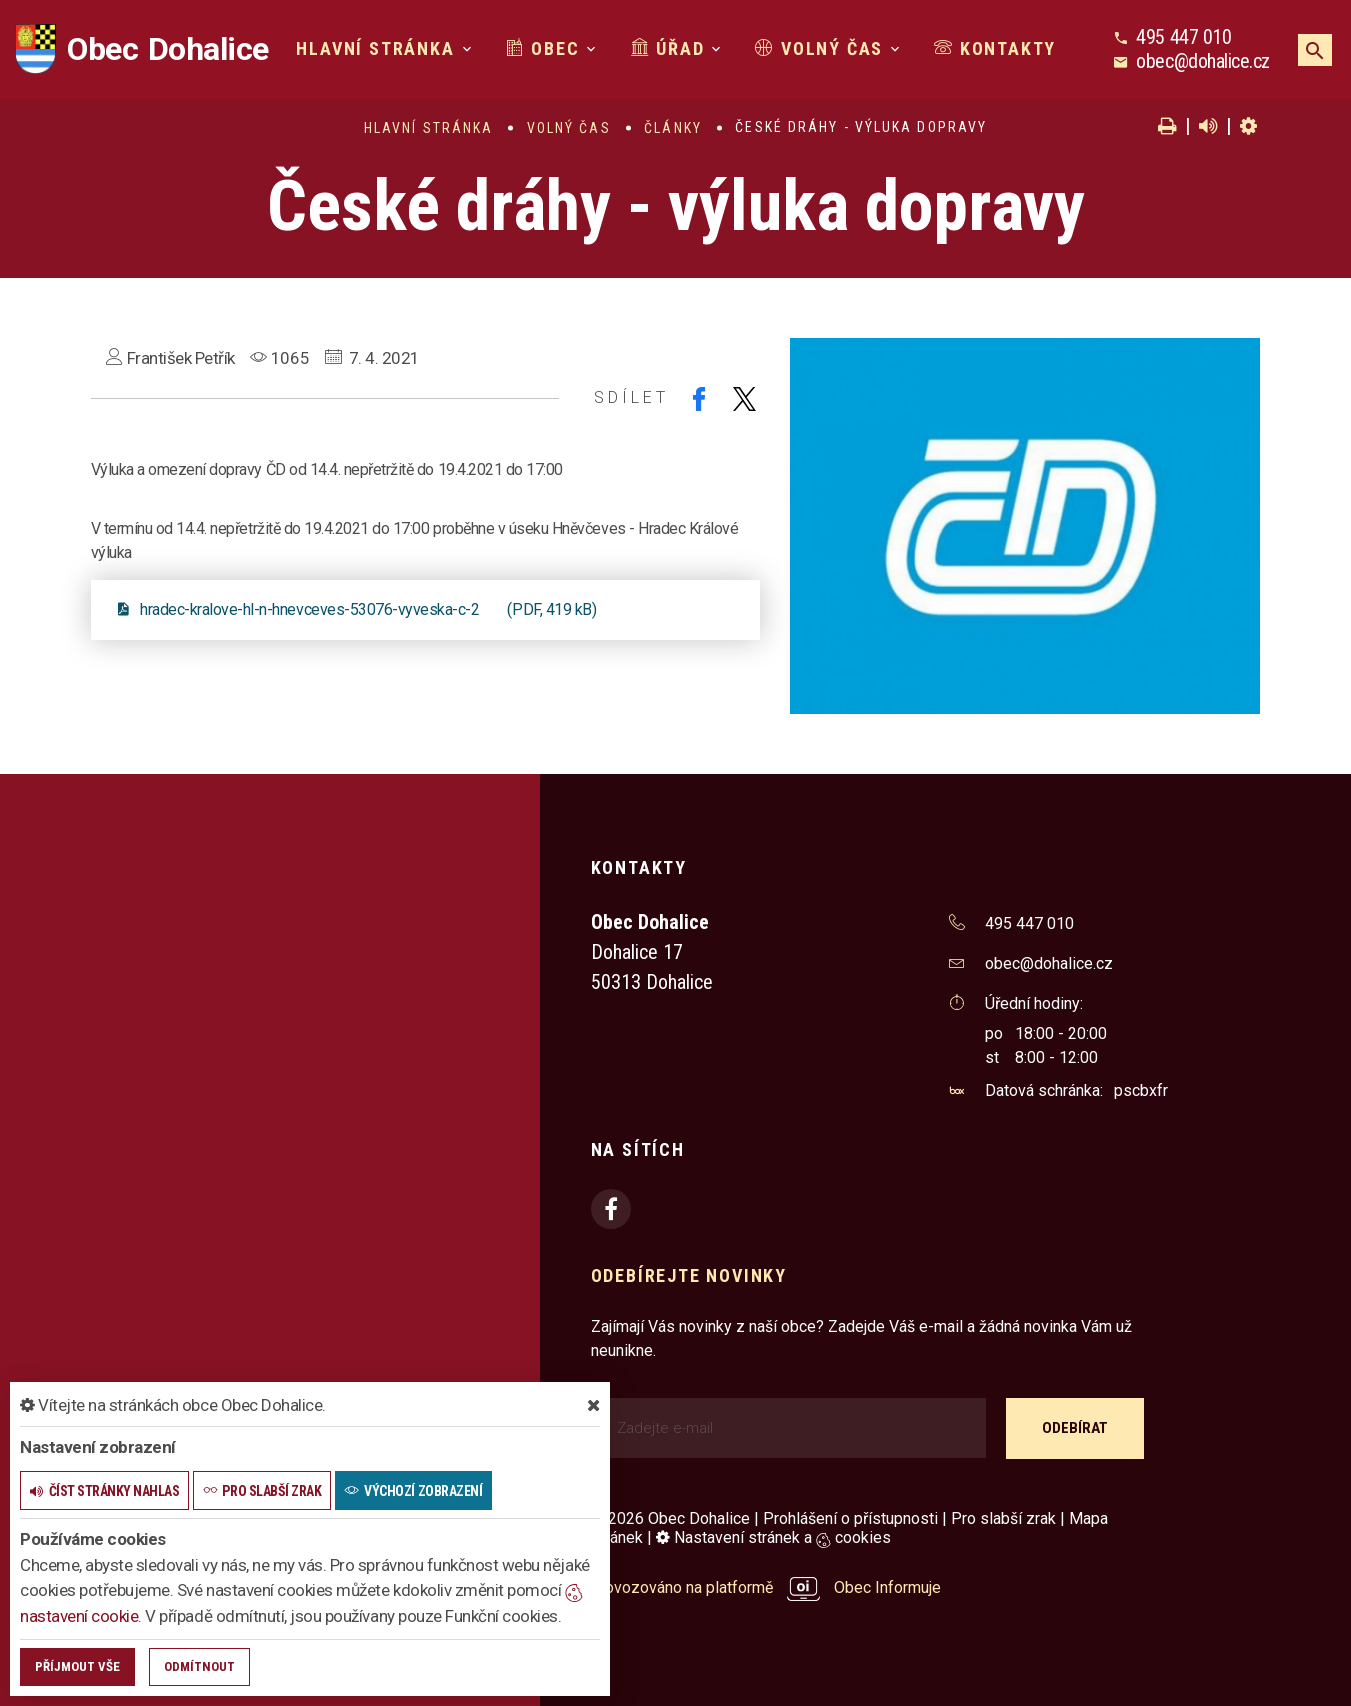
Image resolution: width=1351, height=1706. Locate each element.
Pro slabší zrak (1003, 1518)
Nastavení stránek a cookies (773, 1537)
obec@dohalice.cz (1202, 61)
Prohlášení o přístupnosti (850, 1518)
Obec (543, 48)
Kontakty (995, 48)
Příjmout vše (77, 1666)
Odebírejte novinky (689, 1275)
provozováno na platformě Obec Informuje (766, 1587)
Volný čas (819, 48)
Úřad (668, 48)
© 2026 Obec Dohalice (670, 1518)
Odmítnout (199, 1666)
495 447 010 (1183, 37)
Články (673, 128)
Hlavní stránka (375, 48)
